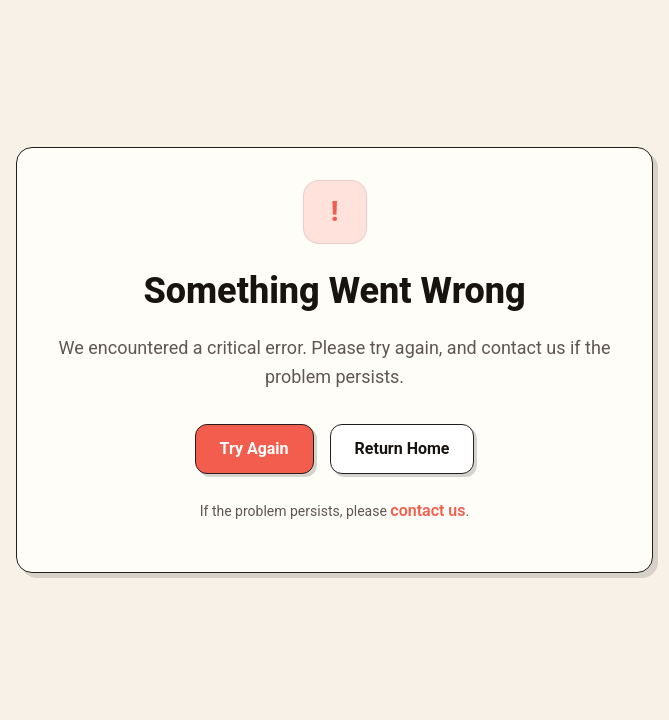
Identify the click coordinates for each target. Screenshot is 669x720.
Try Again (254, 448)
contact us (427, 510)
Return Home (402, 448)
